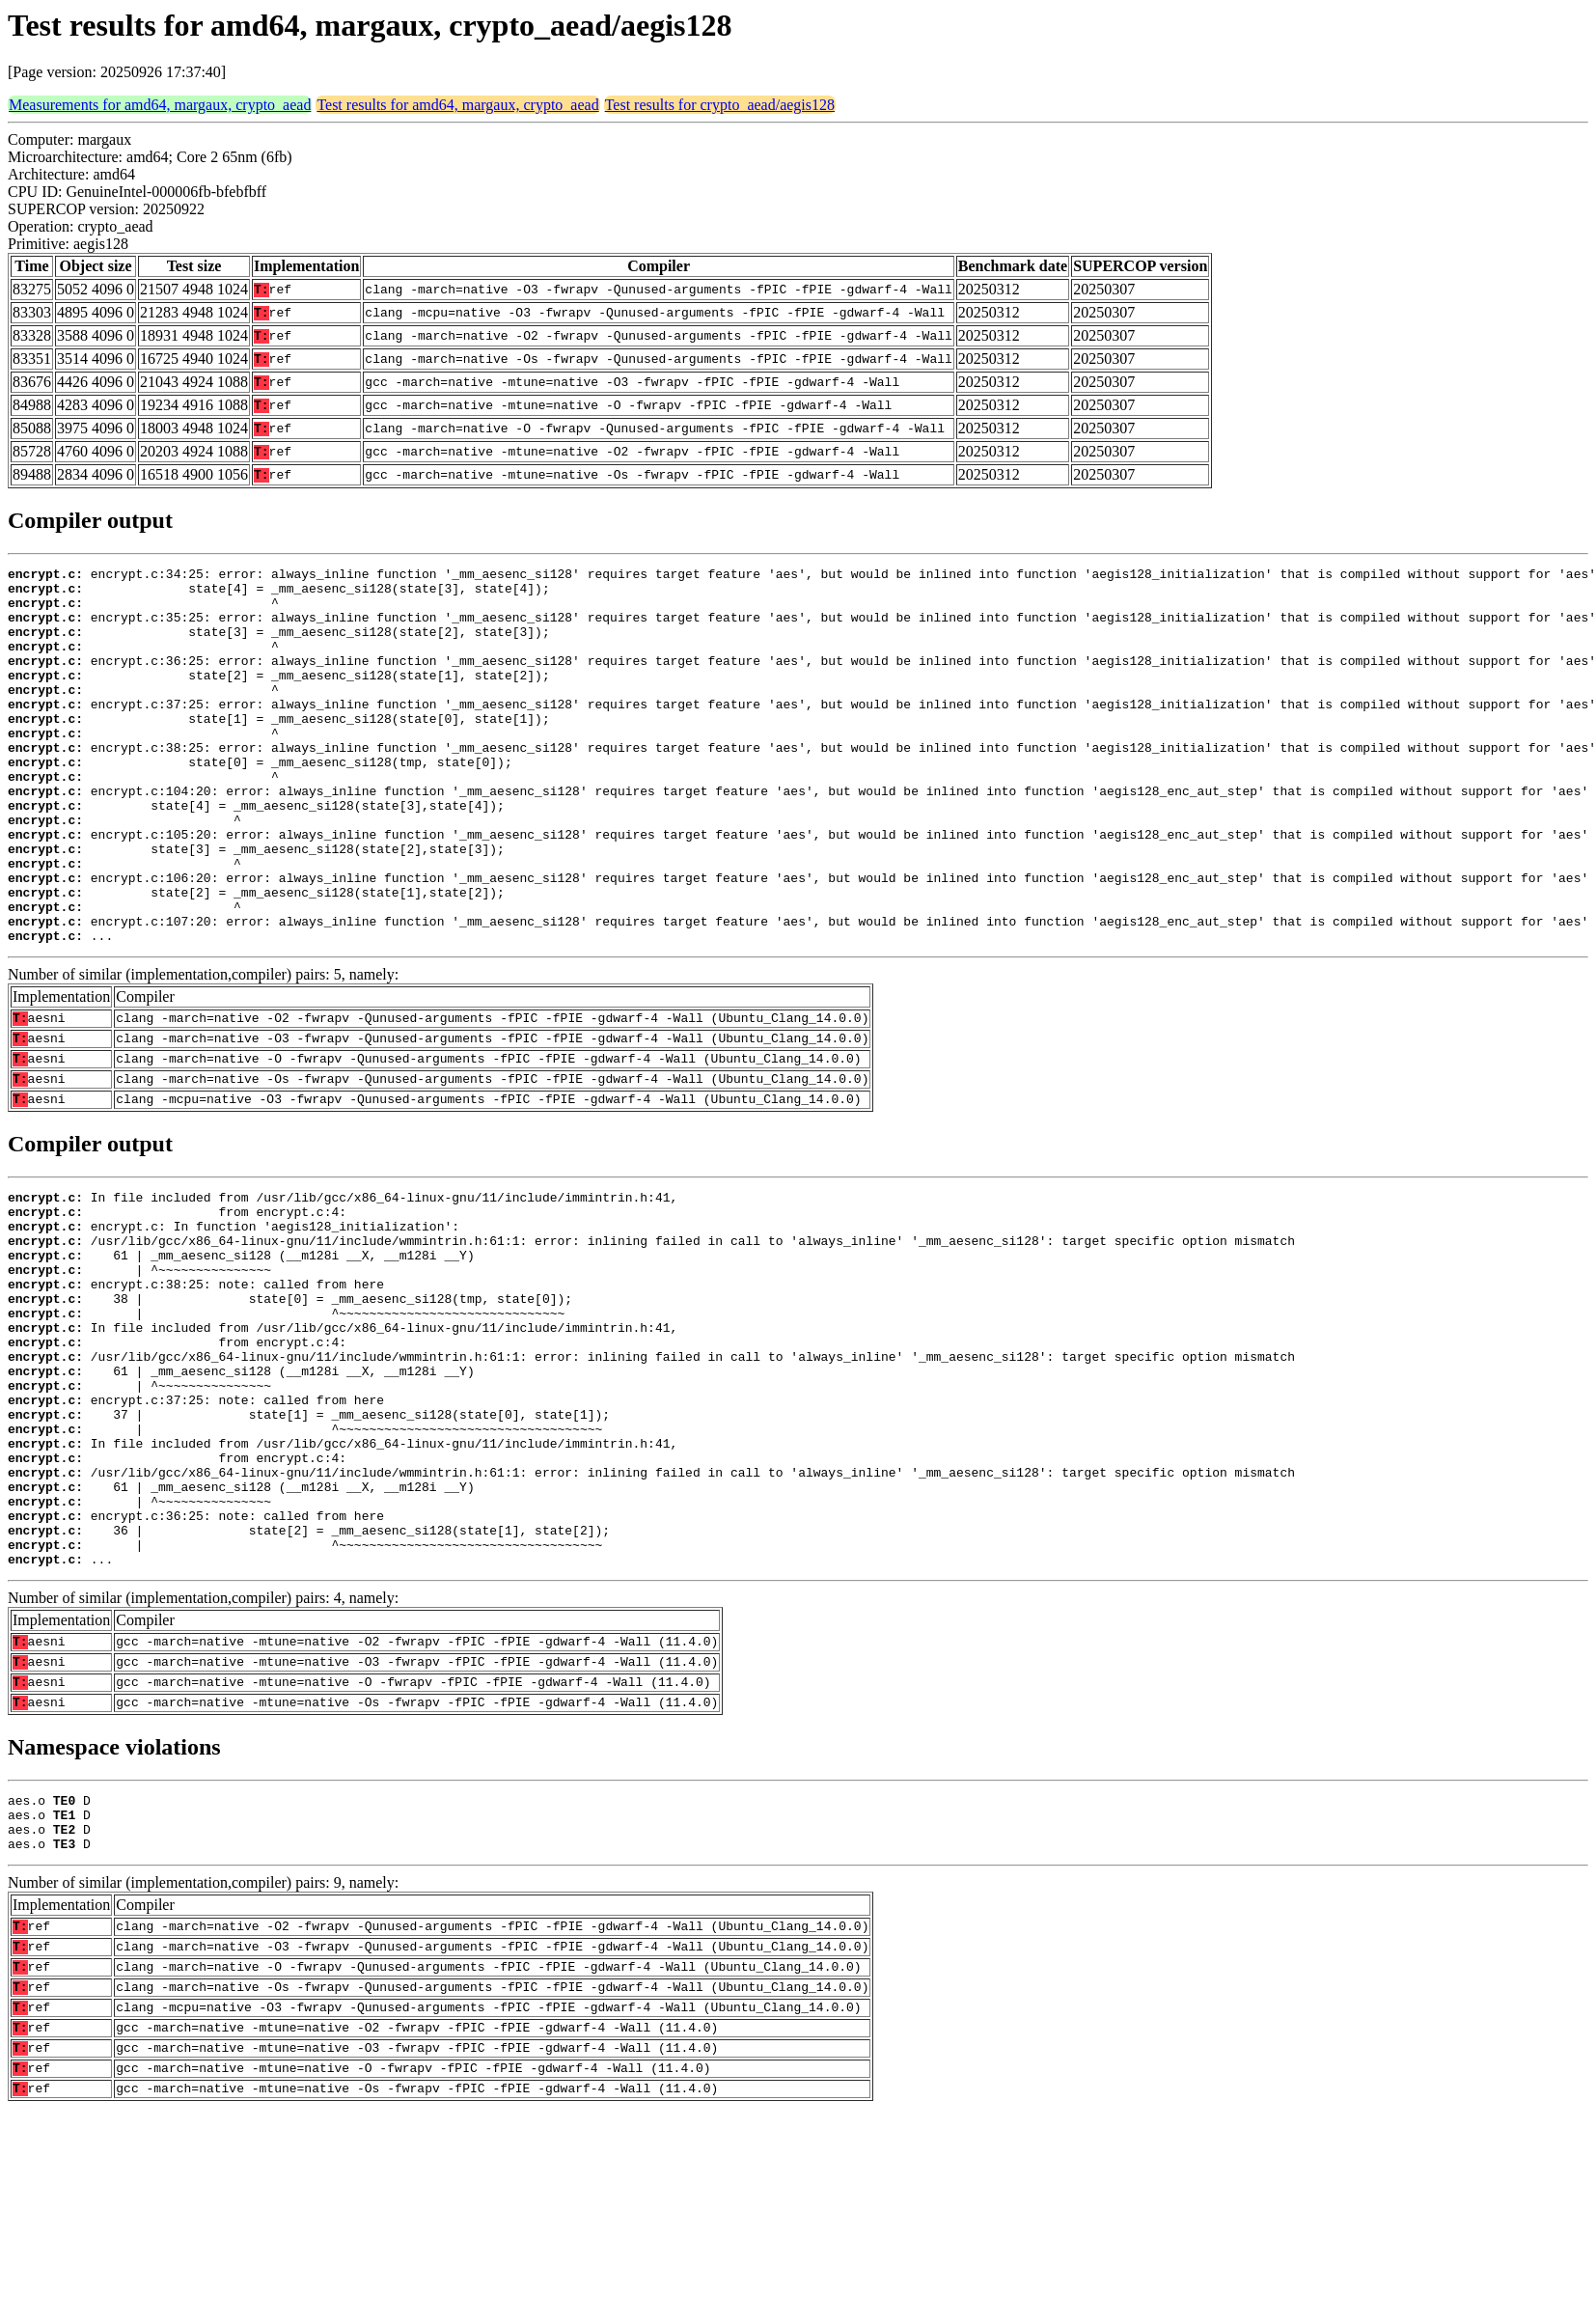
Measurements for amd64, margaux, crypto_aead (160, 105)
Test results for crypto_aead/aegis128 (720, 105)
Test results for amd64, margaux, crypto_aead (457, 105)
